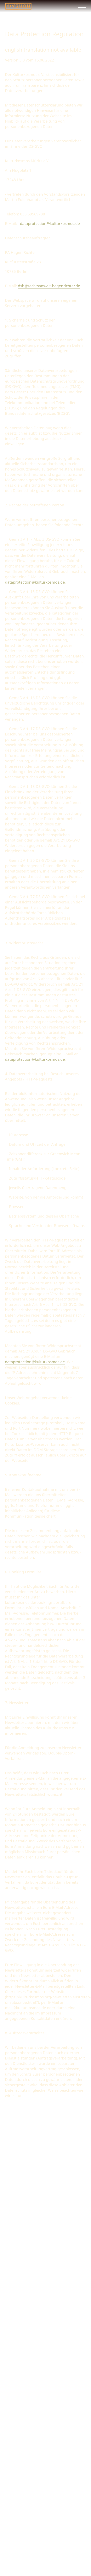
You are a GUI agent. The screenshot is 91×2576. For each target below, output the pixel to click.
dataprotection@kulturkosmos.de (50, 223)
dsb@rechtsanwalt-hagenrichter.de (49, 285)
